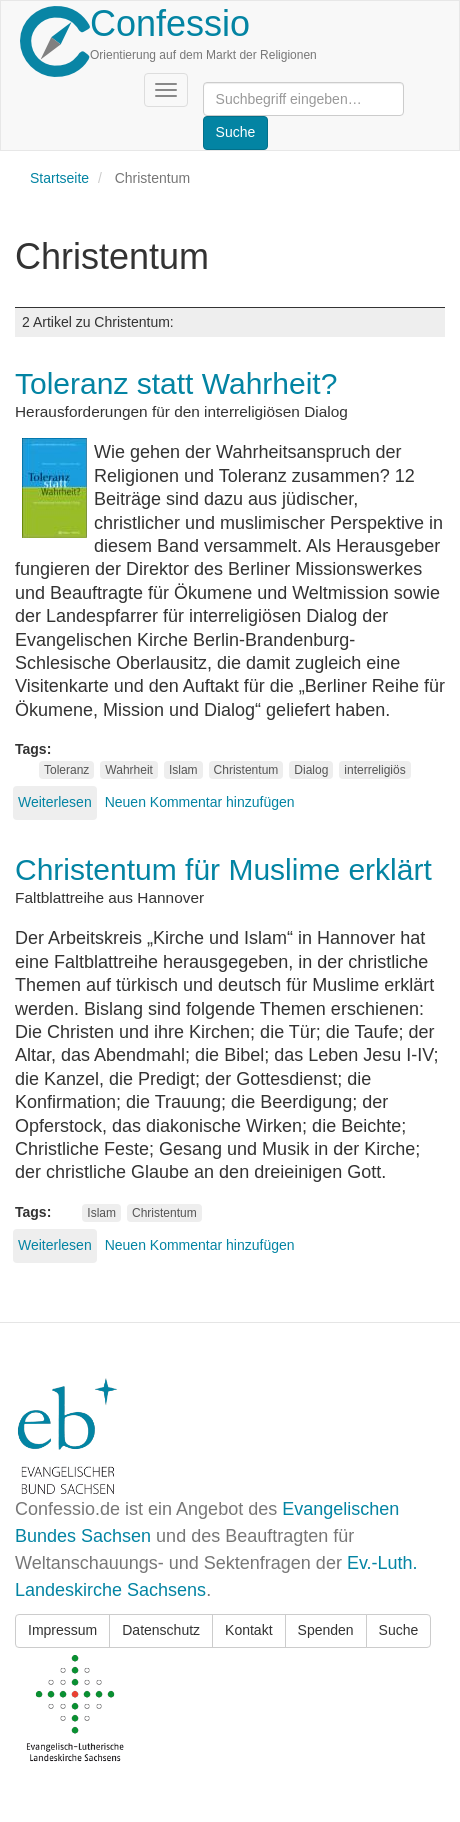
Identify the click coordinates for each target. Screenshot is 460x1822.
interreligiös (374, 770)
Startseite (59, 178)
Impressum (62, 1630)
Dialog (311, 770)
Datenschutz (161, 1630)
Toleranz (66, 770)
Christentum (246, 770)
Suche (399, 1630)
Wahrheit (129, 770)
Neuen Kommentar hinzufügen (200, 802)
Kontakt (248, 1630)
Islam (183, 770)
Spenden (326, 1630)
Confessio (170, 23)
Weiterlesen (55, 802)
